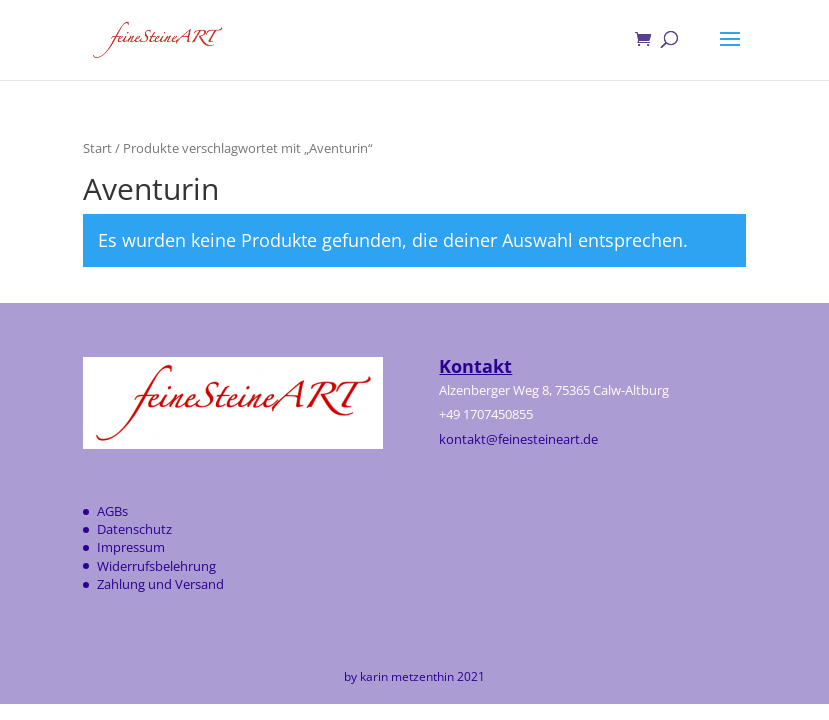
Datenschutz (134, 529)
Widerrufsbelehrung (156, 566)
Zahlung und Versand (160, 584)
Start (97, 148)
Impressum (131, 547)
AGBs (112, 511)
